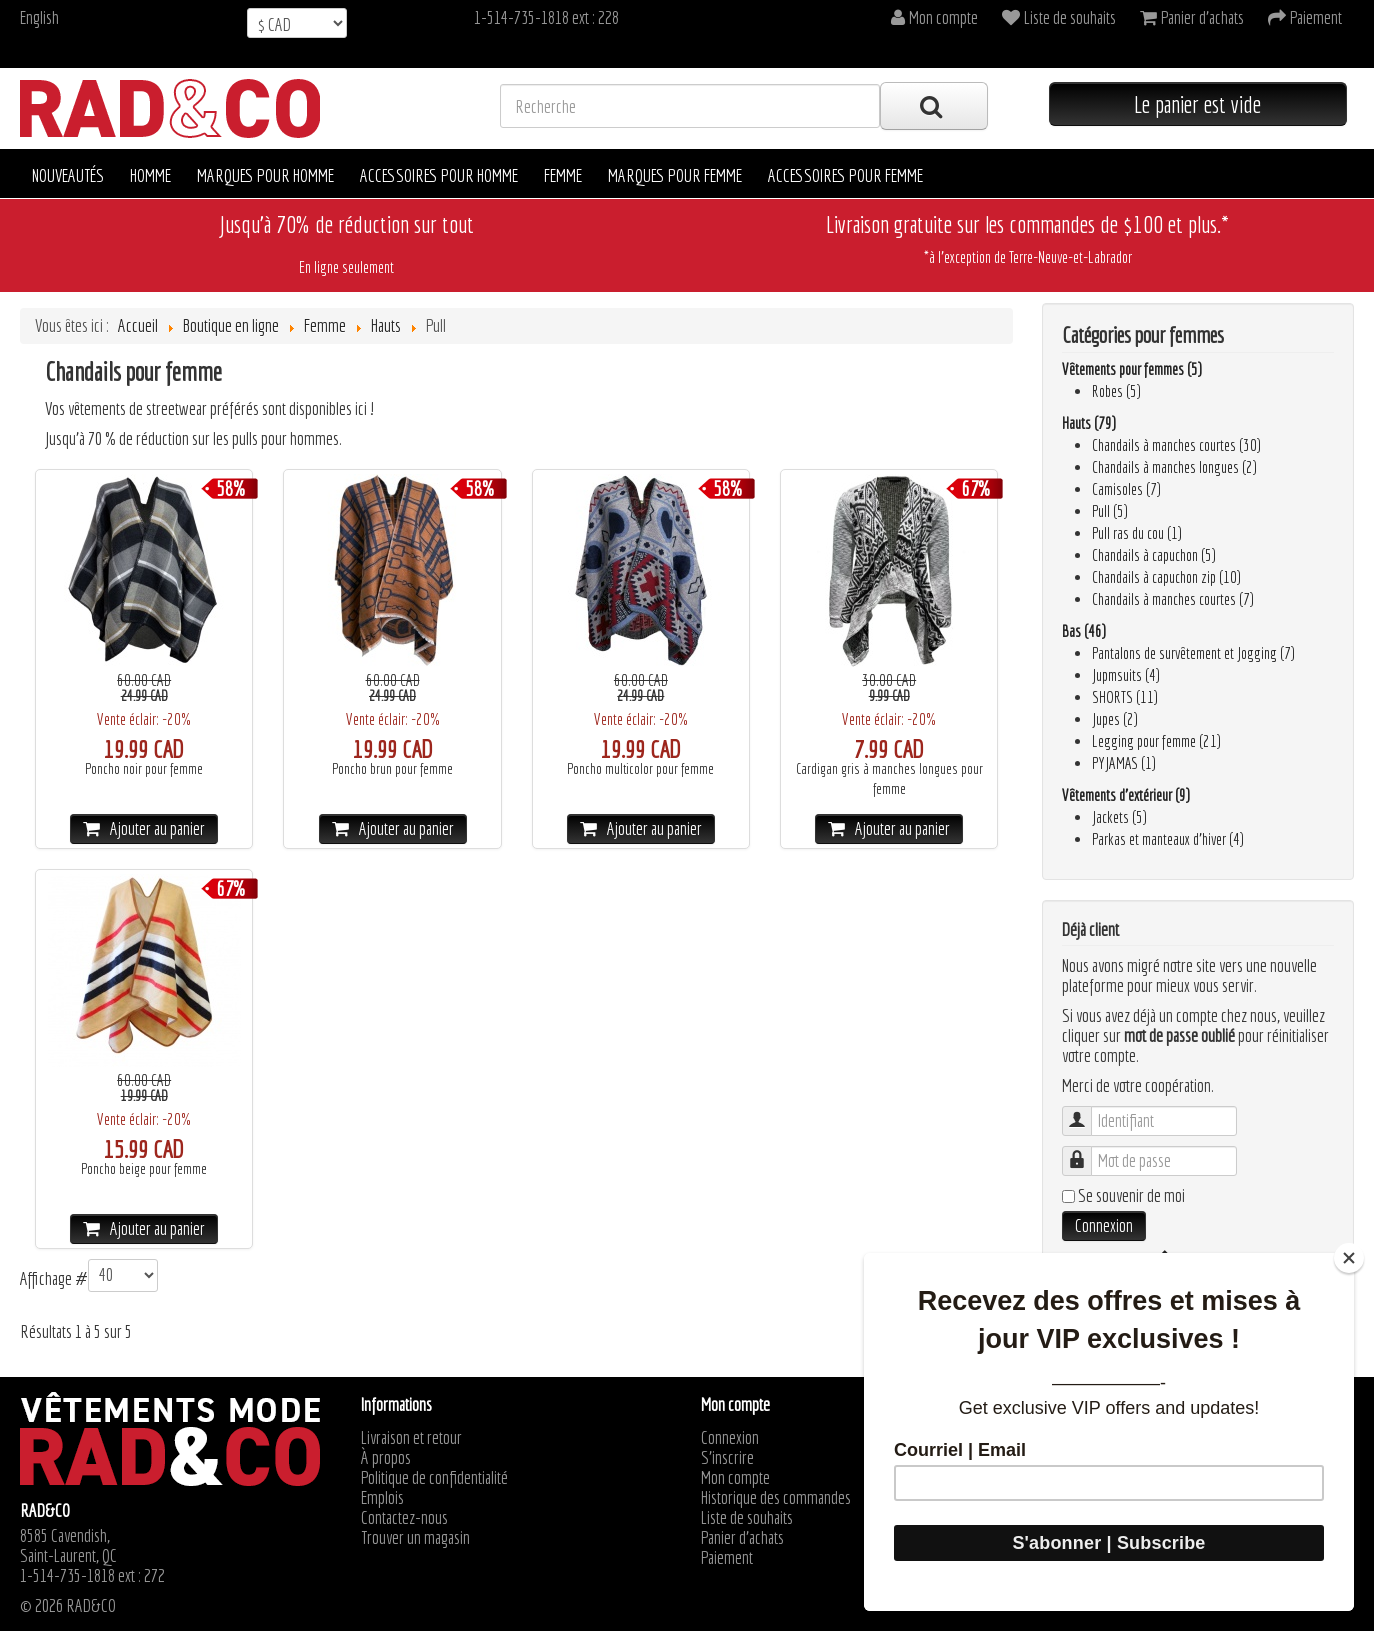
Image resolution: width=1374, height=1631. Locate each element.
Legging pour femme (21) (1156, 741)
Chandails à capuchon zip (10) (1166, 577)
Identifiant (1086, 1111)
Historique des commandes (776, 1498)
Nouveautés (68, 175)
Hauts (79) (1089, 423)
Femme (563, 175)
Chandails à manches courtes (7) (1173, 599)
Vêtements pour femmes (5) (1132, 369)
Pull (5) (1110, 511)
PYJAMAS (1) (1124, 763)
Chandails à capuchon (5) (1154, 555)
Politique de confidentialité (434, 1478)
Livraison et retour (411, 1438)
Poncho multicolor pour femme (640, 769)
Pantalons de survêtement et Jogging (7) (1193, 653)
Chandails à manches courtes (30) (1176, 445)
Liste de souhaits (747, 1518)
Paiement (727, 1558)
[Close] (1349, 1258)
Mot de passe (1086, 1151)
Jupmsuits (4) (1126, 675)
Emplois (382, 1498)
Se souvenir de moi (1131, 1196)
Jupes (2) (1115, 719)
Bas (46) (1084, 631)
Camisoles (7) (1126, 489)
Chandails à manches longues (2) (1174, 467)
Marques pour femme (675, 175)
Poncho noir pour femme (144, 769)
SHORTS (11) (1125, 697)
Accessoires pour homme (439, 175)
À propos (386, 1458)
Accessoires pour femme (845, 175)
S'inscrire (727, 1458)
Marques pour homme (265, 175)
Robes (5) (1116, 391)
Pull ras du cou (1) (1137, 533)
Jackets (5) (1119, 817)
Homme (150, 175)
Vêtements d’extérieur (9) (1126, 795)
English (39, 17)
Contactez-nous (404, 1518)
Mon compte (735, 1478)
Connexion (1104, 1225)
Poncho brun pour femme (392, 769)
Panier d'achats (742, 1538)
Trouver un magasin (415, 1538)
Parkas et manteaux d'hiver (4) (1168, 839)
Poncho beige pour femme (144, 1169)
